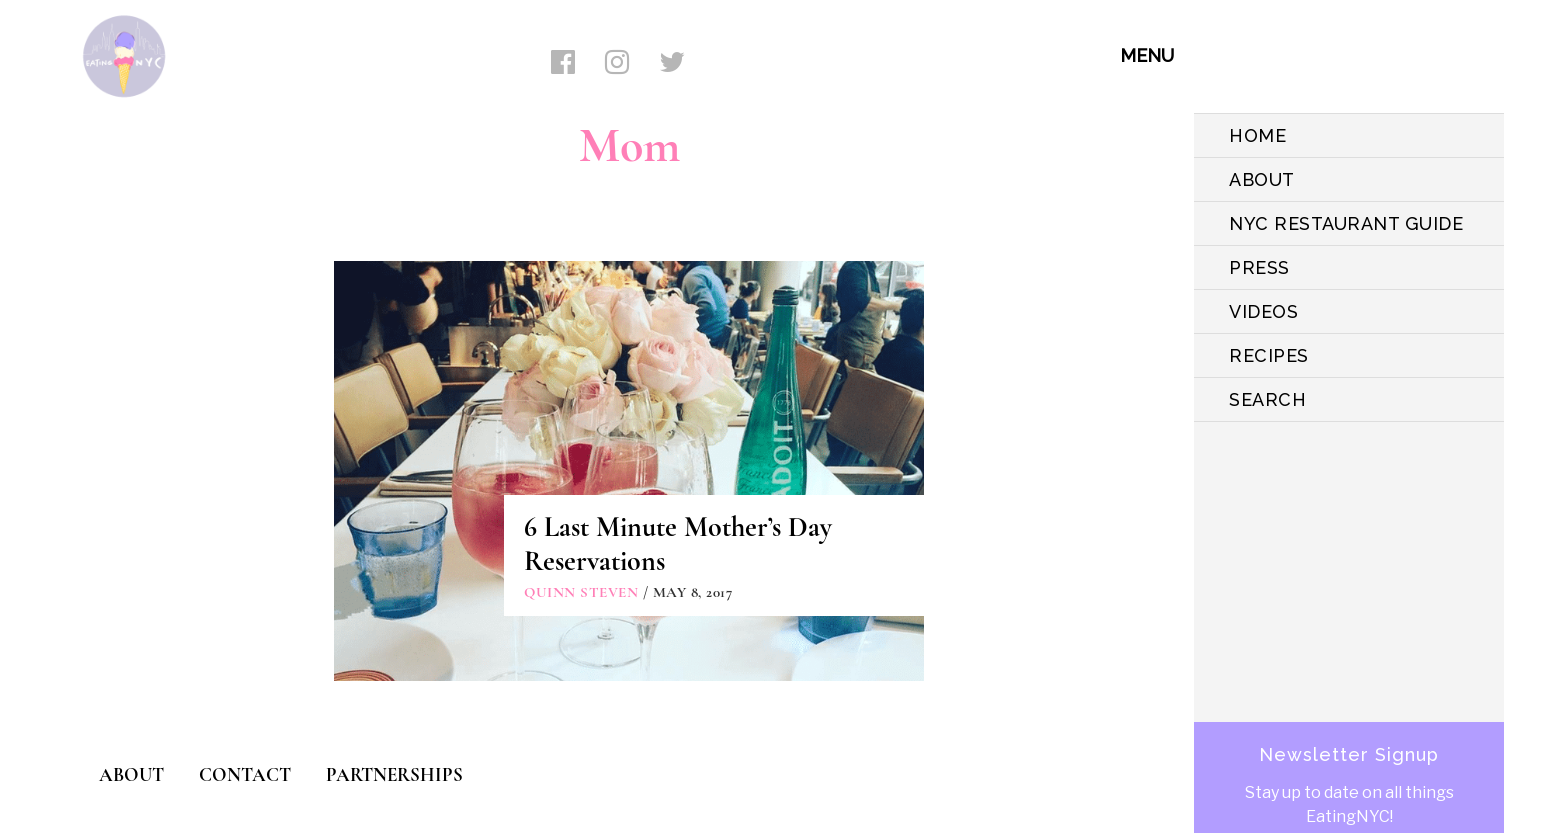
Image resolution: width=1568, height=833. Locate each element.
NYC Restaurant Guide (1346, 223)
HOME (1257, 135)
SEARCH (1267, 399)
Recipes (1269, 355)
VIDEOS (1263, 311)
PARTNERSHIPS (394, 774)
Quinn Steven (581, 592)
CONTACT (245, 774)
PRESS (1259, 267)
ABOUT (1262, 179)
